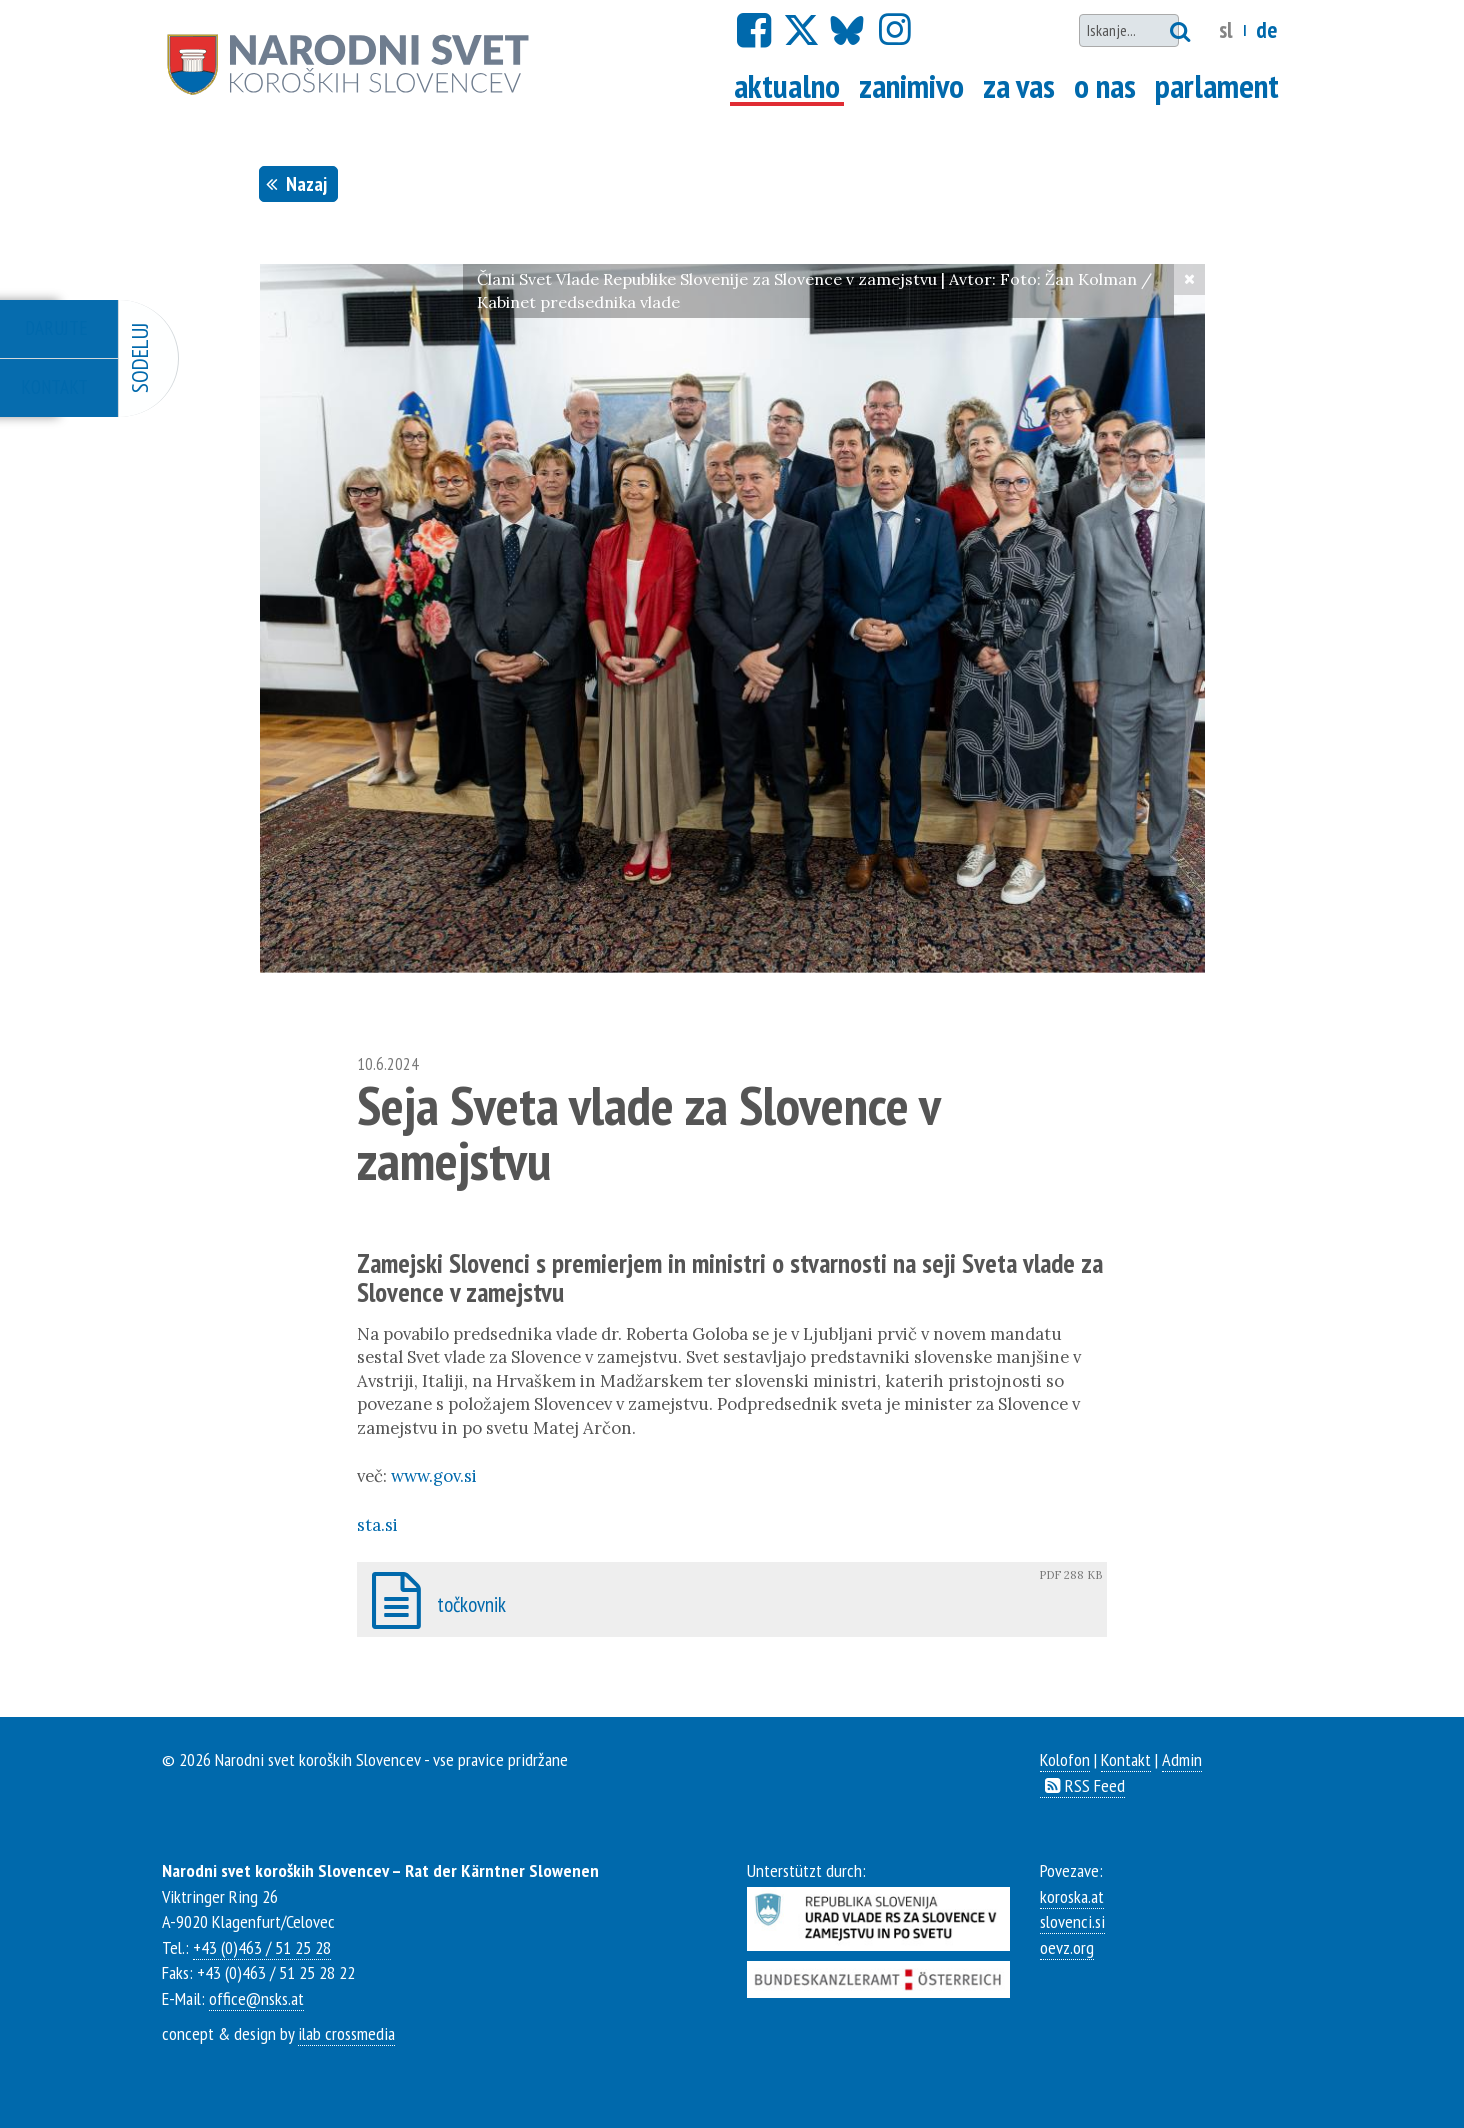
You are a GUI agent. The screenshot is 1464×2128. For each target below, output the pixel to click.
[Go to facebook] (754, 30)
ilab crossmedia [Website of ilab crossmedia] (346, 2033)
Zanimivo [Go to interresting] (911, 86)
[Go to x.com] (800, 31)
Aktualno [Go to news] (789, 86)
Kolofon (1065, 1759)
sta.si (377, 1525)
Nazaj (298, 183)
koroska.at (1072, 1896)
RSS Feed (1082, 1785)
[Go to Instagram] (895, 30)
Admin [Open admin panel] (1182, 1759)
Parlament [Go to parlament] (1217, 86)
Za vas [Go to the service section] (1019, 86)
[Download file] (732, 1599)
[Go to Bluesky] (845, 31)
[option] (732, 618)
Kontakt (1126, 1759)
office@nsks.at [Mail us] (256, 1998)
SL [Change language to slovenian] (1226, 29)
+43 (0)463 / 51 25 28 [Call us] (262, 1947)
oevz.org (1067, 1947)
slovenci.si (1072, 1921)
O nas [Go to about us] (1105, 86)
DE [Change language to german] (1266, 29)
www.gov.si (434, 1476)
